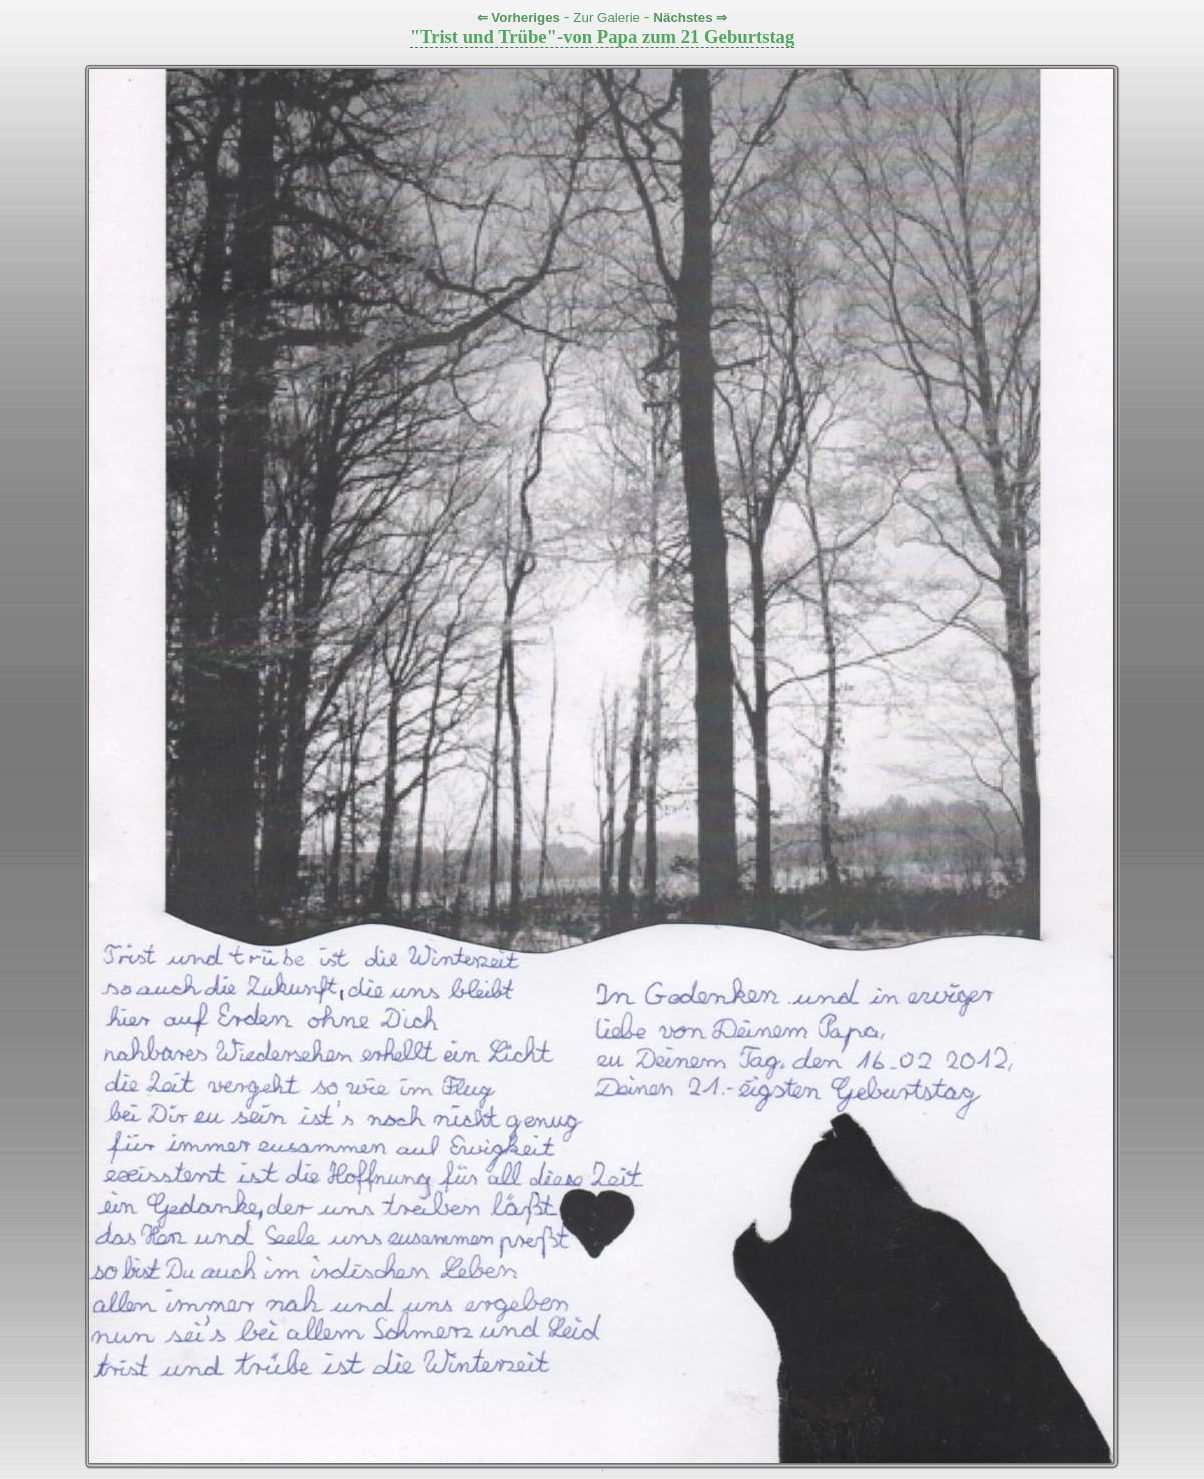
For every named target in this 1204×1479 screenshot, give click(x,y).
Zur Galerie (606, 17)
